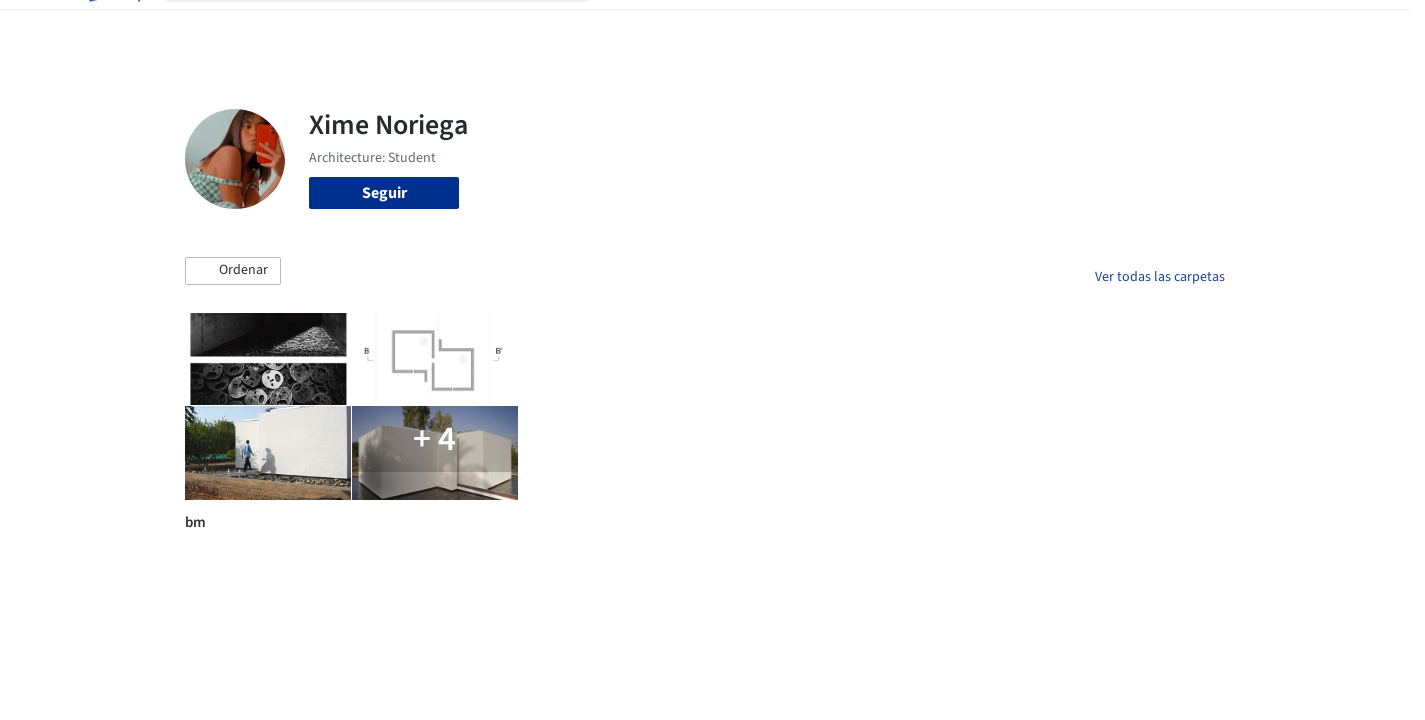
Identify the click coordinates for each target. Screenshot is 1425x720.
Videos (973, 28)
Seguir (384, 193)
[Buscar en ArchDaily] (393, 28)
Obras (629, 28)
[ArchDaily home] (113, 28)
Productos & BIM (805, 28)
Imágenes (699, 28)
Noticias (906, 28)
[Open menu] (1313, 28)
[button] (233, 271)
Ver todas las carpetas (1160, 277)
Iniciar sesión (1081, 28)
